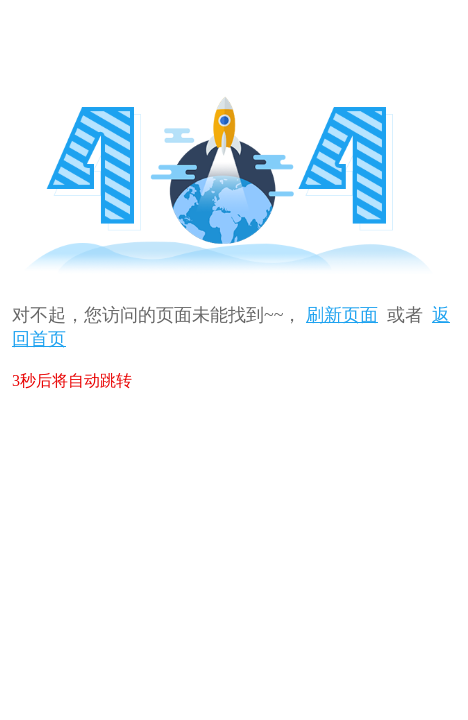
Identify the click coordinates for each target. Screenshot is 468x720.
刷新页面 (342, 315)
